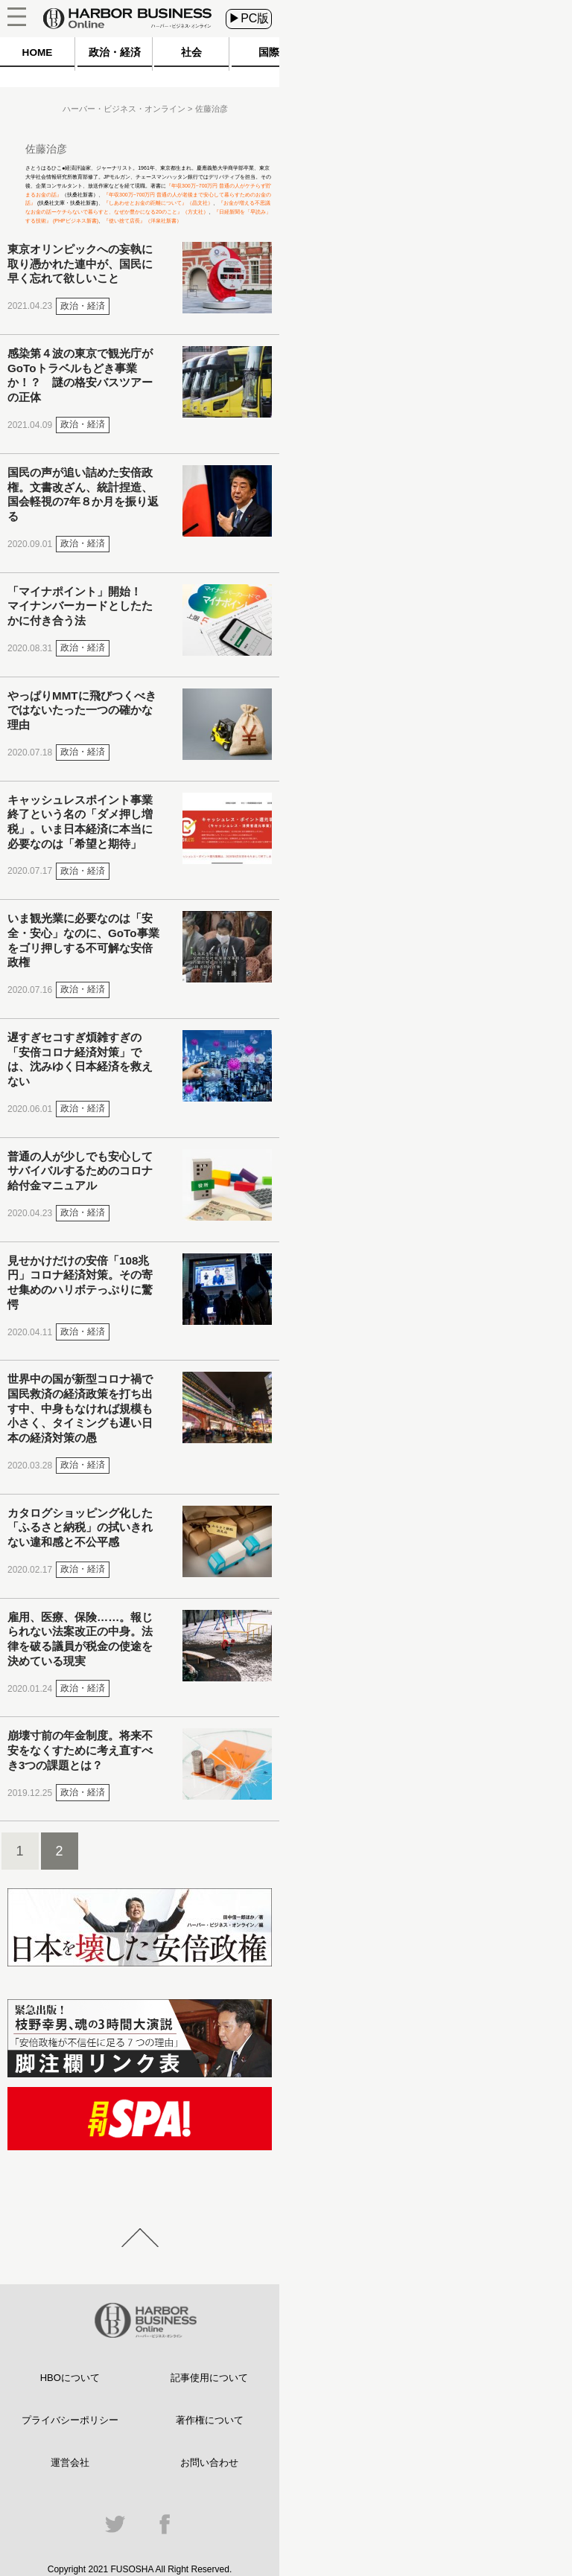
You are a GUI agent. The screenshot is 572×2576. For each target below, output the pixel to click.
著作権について (210, 2420)
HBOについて (70, 2377)
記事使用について (209, 2377)
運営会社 (70, 2462)
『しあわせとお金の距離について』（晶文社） (158, 202)
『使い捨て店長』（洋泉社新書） (143, 220)
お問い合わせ (209, 2462)
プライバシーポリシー (70, 2420)
